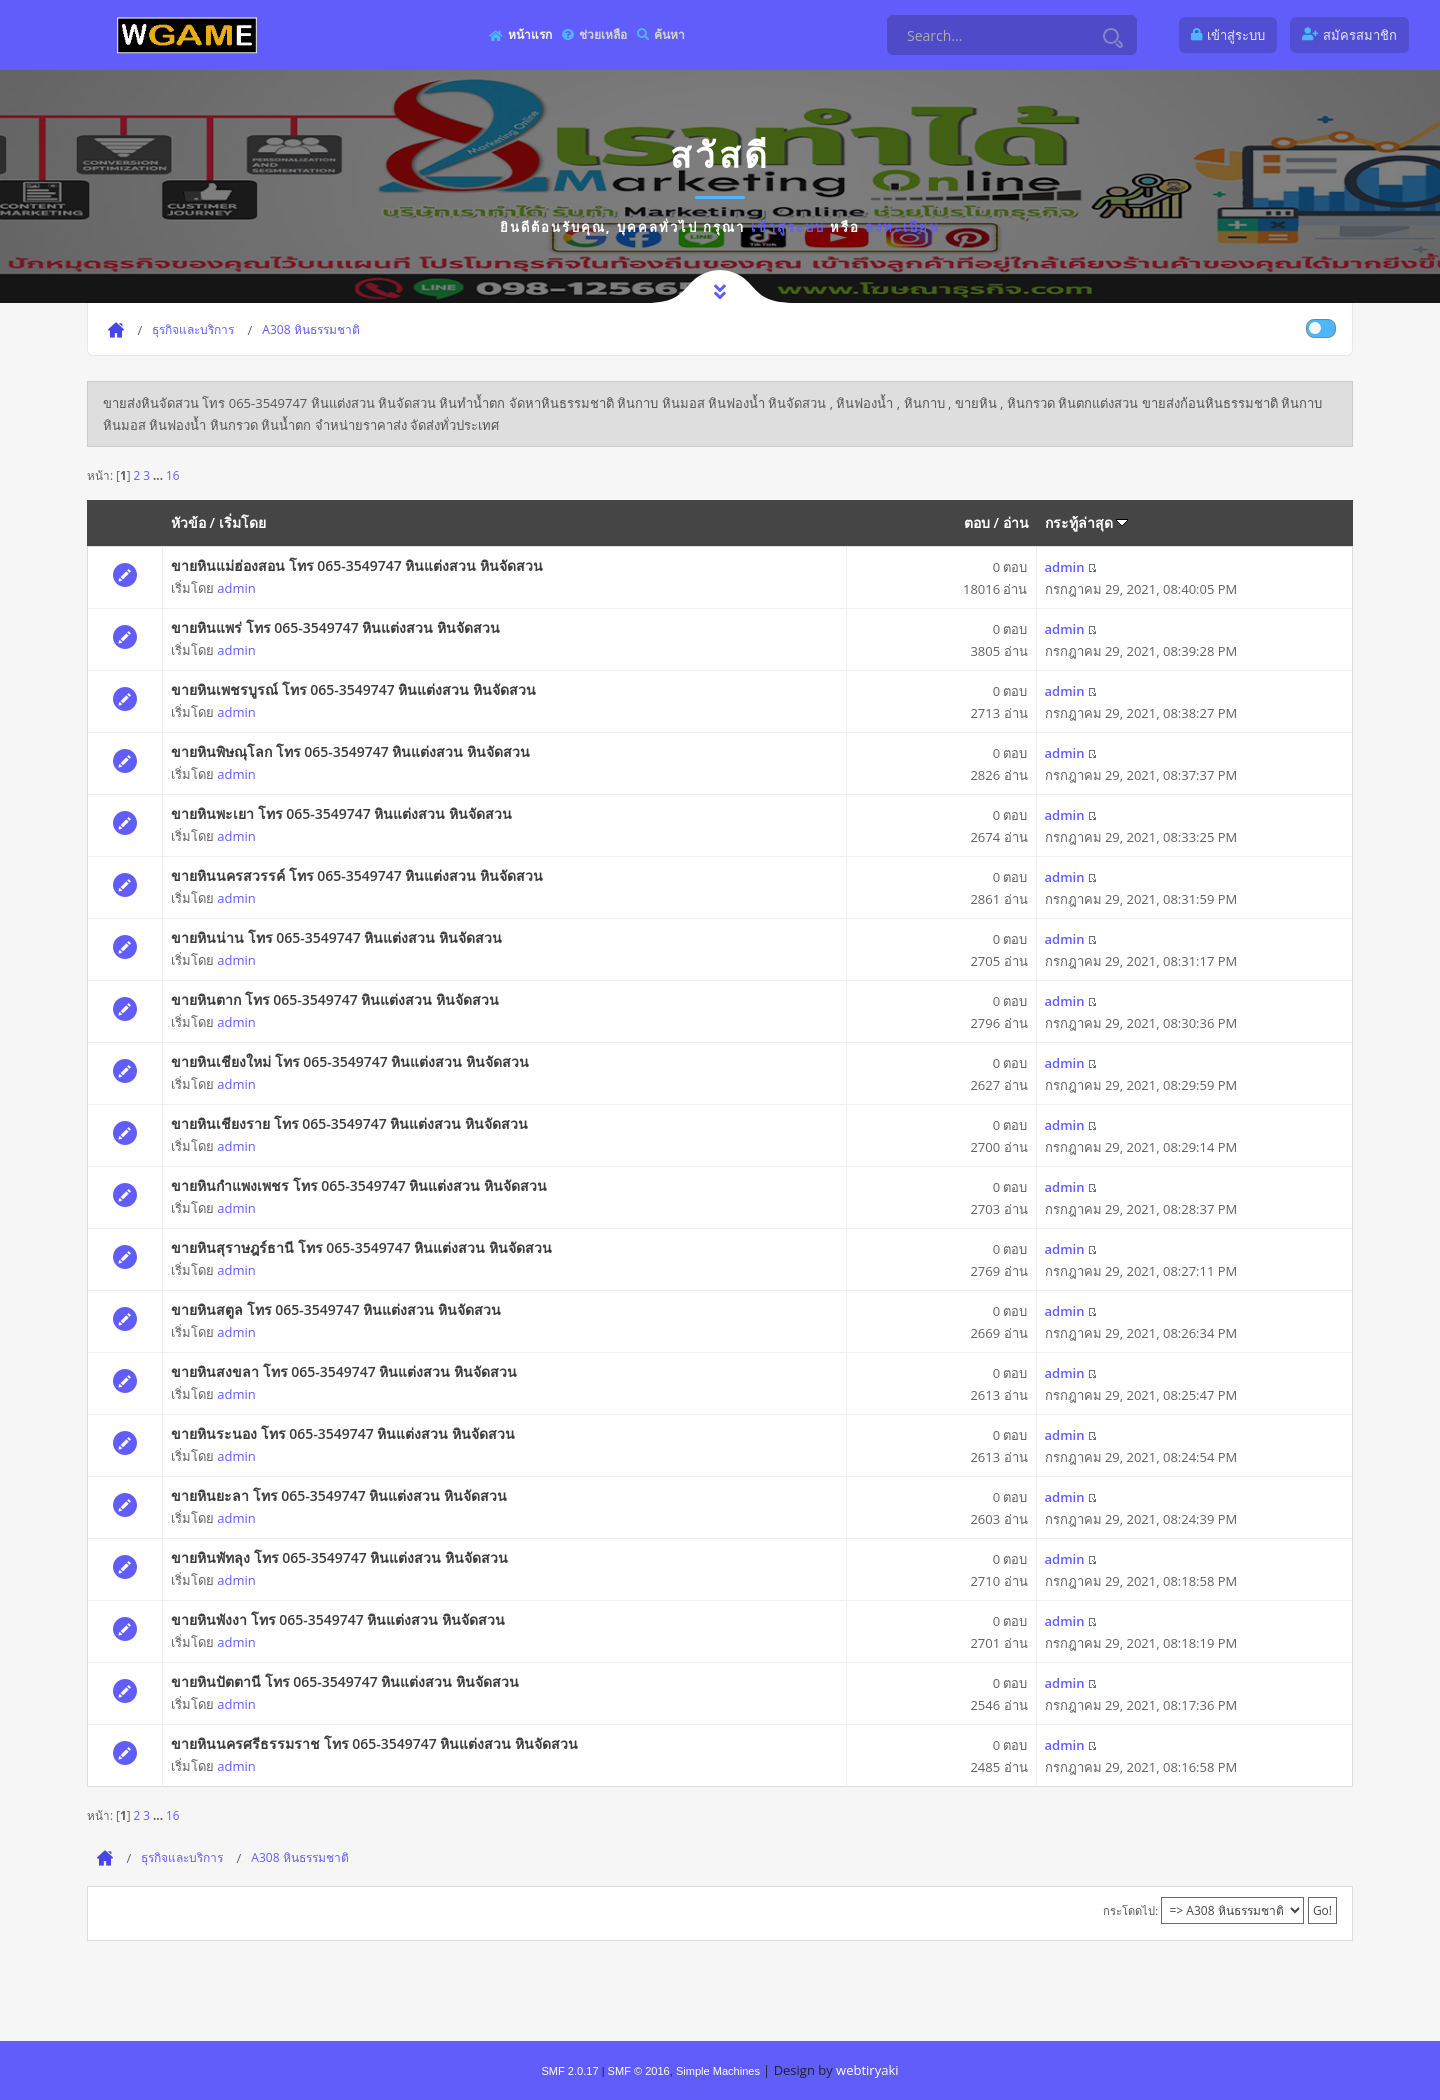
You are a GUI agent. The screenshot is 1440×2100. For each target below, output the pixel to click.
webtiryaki (867, 2070)
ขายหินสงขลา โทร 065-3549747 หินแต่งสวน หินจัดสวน (344, 1371)
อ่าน (1016, 522)
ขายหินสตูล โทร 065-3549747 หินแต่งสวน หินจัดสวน (336, 1309)
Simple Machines (718, 2071)
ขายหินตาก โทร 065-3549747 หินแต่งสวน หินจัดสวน (335, 999)
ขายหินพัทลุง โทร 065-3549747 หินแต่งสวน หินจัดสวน (339, 1557)
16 (172, 475)
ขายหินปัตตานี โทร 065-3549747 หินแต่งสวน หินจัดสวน (345, 1681)
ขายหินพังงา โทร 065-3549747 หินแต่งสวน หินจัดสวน (338, 1619)
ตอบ (977, 522)
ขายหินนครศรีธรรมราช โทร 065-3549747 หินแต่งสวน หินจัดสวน (374, 1743)
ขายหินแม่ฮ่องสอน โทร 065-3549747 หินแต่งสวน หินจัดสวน (357, 565)
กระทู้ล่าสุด (1087, 522)
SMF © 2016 (639, 2071)
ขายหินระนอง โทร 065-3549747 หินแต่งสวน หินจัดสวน (343, 1433)
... (159, 475)
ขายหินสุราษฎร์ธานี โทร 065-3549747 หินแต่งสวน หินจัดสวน (361, 1247)
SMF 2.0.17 (569, 2071)
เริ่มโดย (242, 522)
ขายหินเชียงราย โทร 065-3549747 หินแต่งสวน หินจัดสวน (349, 1123)
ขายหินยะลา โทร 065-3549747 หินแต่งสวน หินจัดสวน (339, 1495)
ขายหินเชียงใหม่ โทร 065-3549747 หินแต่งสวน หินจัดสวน (350, 1061)
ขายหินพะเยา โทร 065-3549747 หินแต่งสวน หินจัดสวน (341, 813)
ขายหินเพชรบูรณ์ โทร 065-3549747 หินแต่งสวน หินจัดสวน (353, 689)
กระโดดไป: (1130, 1910)
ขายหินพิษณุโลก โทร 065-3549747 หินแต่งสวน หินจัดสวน (350, 751)
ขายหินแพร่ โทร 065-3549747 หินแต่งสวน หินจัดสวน (335, 627)
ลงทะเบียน (902, 227)
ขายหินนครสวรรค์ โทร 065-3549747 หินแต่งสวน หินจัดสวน (357, 875)
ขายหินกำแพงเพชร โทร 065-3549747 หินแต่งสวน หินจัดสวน (359, 1185)
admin (236, 588)
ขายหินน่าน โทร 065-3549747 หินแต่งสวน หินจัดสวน (336, 937)
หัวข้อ (188, 522)
